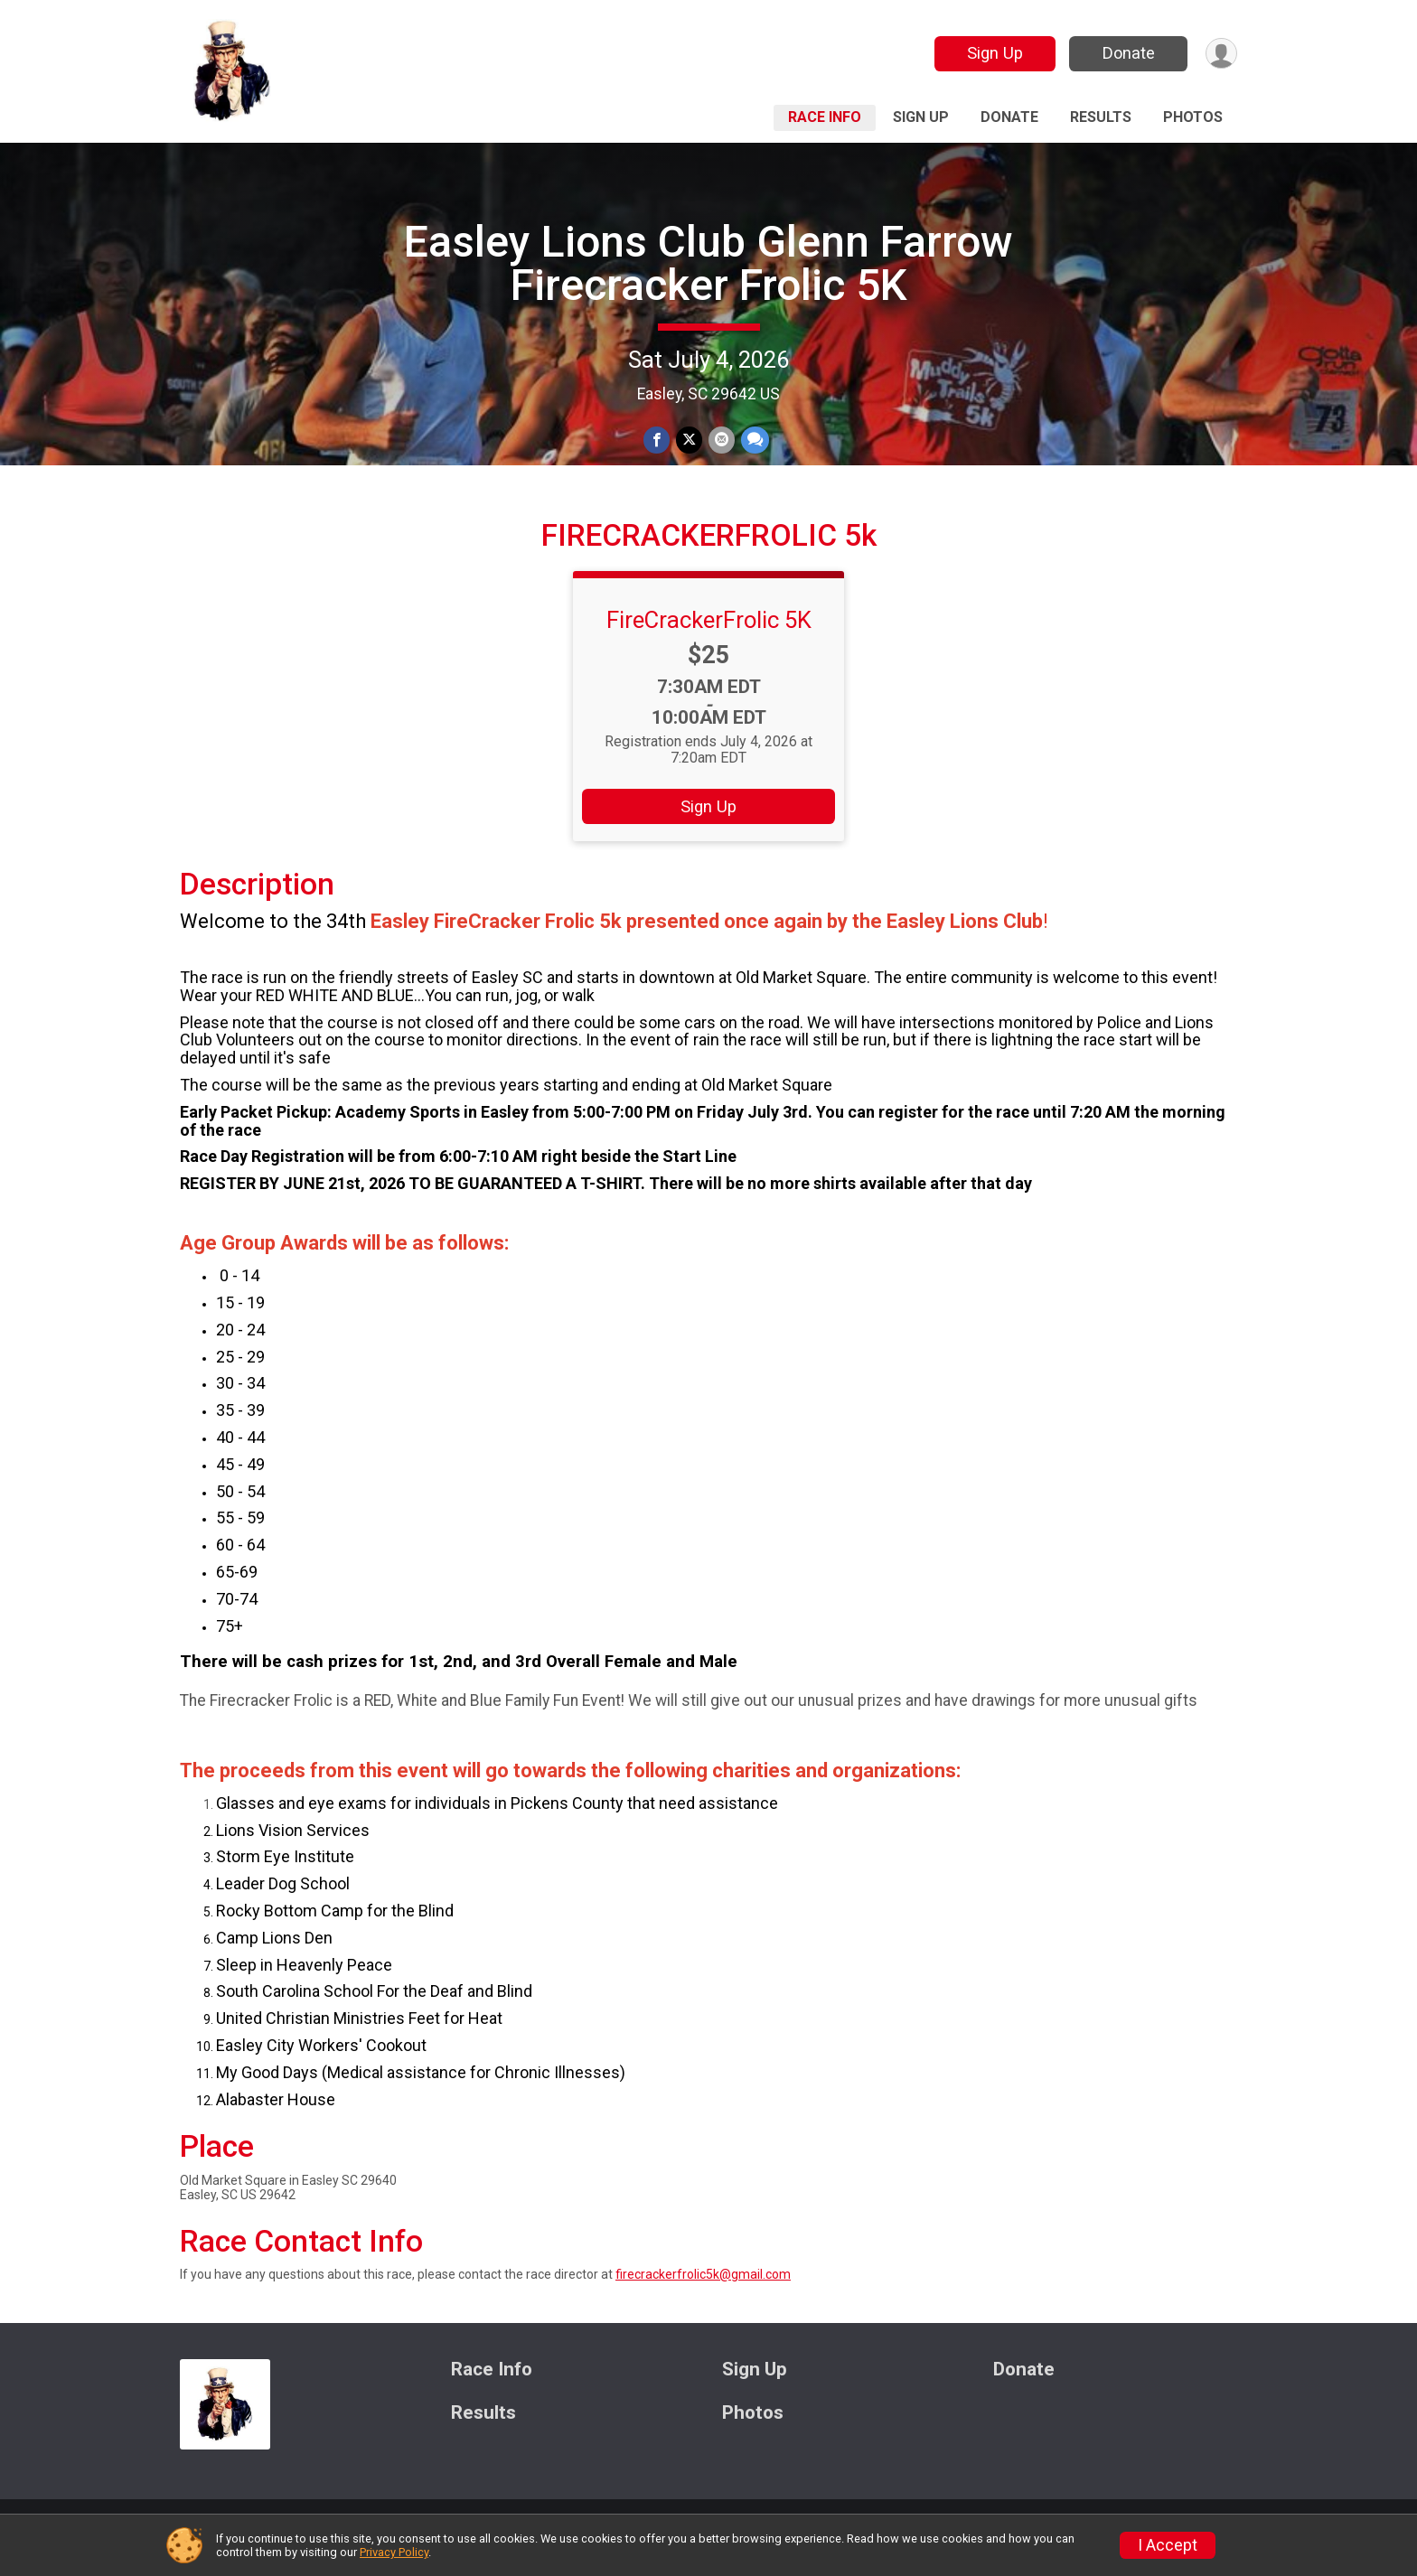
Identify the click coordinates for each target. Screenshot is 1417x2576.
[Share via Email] (721, 440)
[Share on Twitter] (689, 440)
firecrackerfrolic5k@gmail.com (703, 2296)
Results (1100, 117)
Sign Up (993, 52)
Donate (1127, 52)
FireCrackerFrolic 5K (709, 640)
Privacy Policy (394, 2552)
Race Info (824, 117)
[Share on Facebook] (657, 440)
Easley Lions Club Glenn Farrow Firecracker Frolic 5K (708, 263)
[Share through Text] (753, 440)
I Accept (1167, 2545)
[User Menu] (1220, 53)
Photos (1193, 117)
